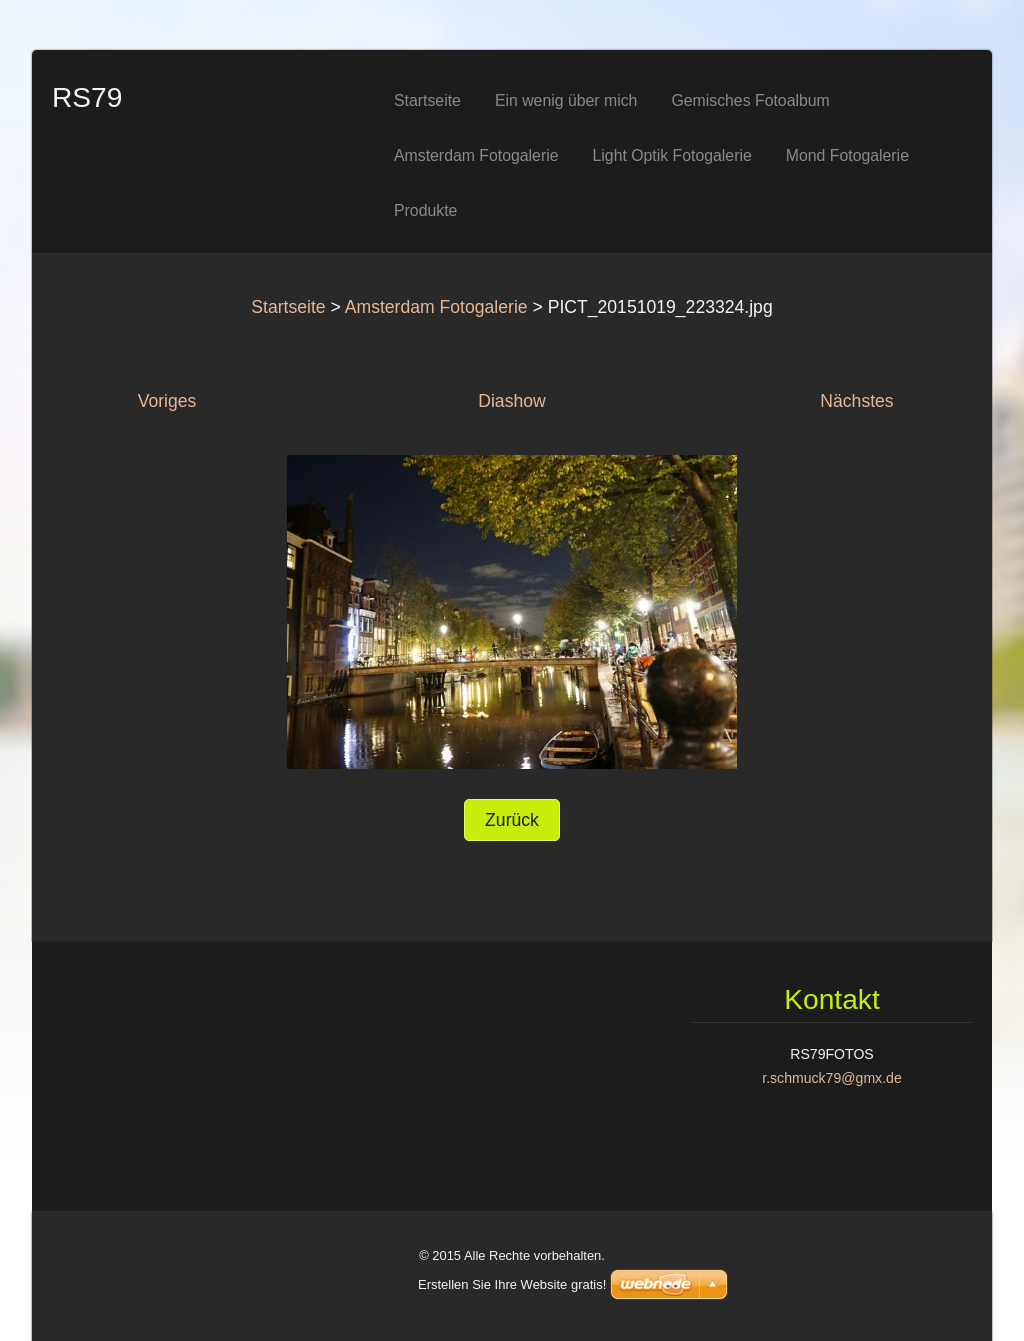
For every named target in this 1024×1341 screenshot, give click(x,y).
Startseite (288, 307)
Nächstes (856, 401)
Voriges (167, 401)
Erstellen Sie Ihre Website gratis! (512, 1284)
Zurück (512, 820)
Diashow (511, 401)
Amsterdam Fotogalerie (436, 307)
